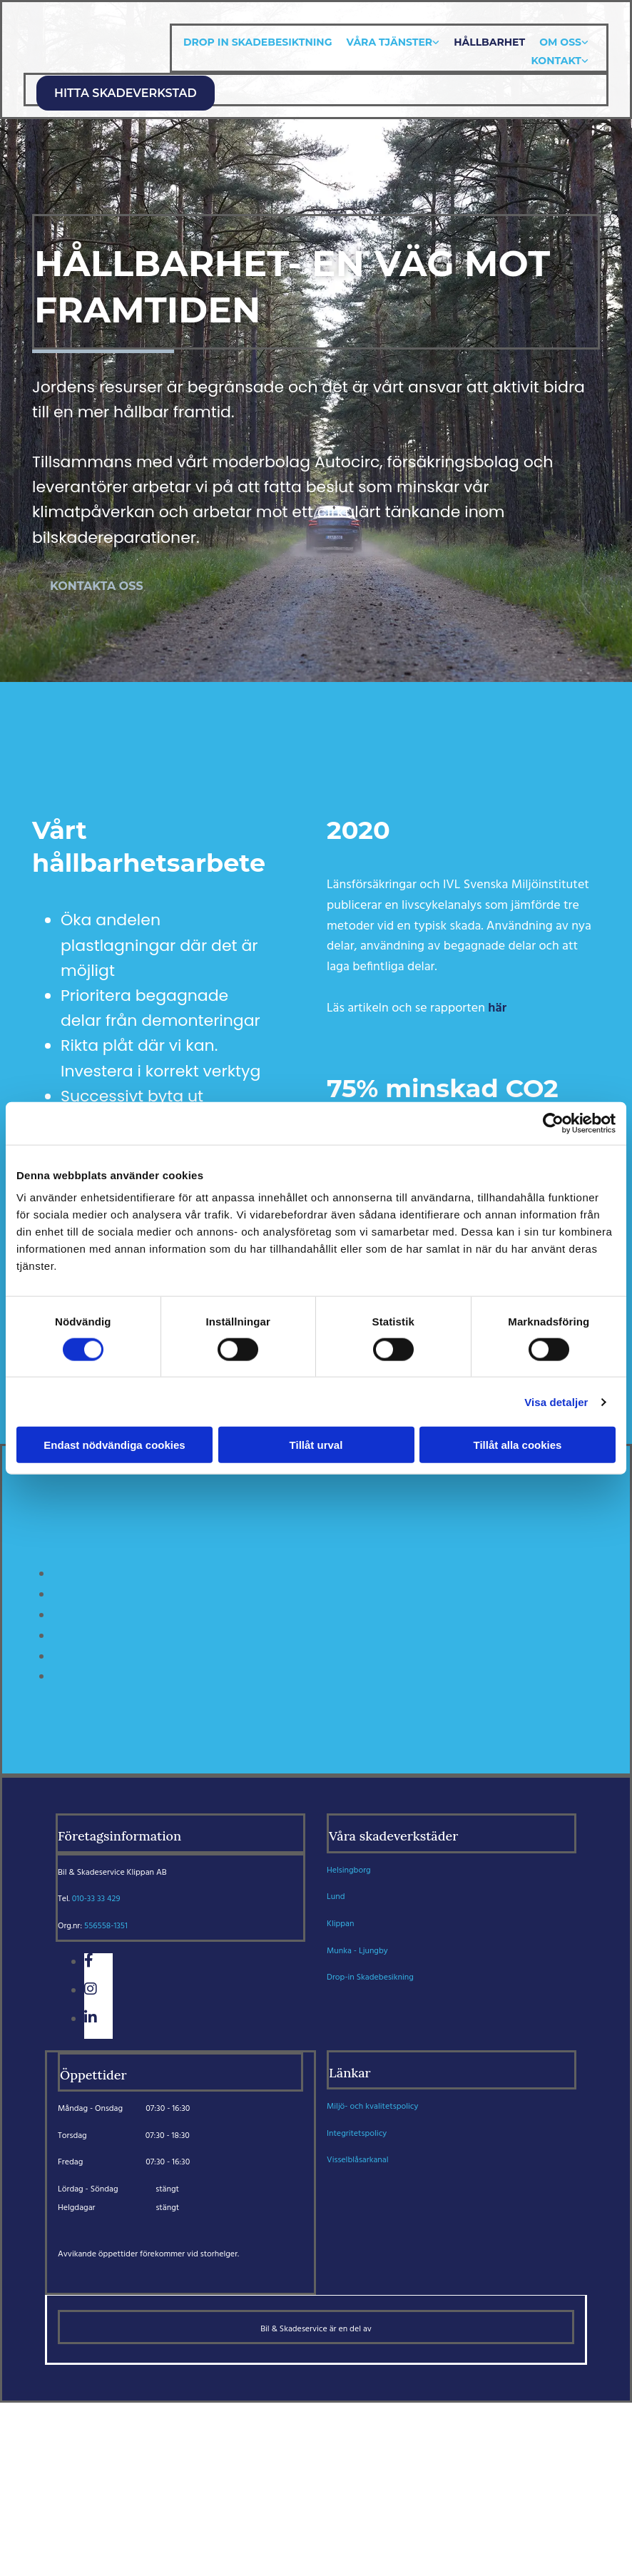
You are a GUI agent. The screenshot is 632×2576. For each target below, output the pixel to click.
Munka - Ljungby (357, 1951)
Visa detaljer (556, 1401)
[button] (125, 93)
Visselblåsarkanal (358, 2160)
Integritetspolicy (357, 2134)
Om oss (560, 42)
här (497, 1008)
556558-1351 (106, 1926)
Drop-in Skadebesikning (370, 1977)
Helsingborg (349, 1870)
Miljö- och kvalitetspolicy (372, 2106)
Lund (336, 1897)
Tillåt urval (316, 1445)
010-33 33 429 (96, 1899)
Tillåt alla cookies (518, 1445)
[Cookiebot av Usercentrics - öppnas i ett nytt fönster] (553, 1123)
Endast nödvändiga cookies (114, 1445)
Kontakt (556, 61)
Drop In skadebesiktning (257, 42)
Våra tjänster (389, 42)
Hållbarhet (489, 42)
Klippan (340, 1924)
